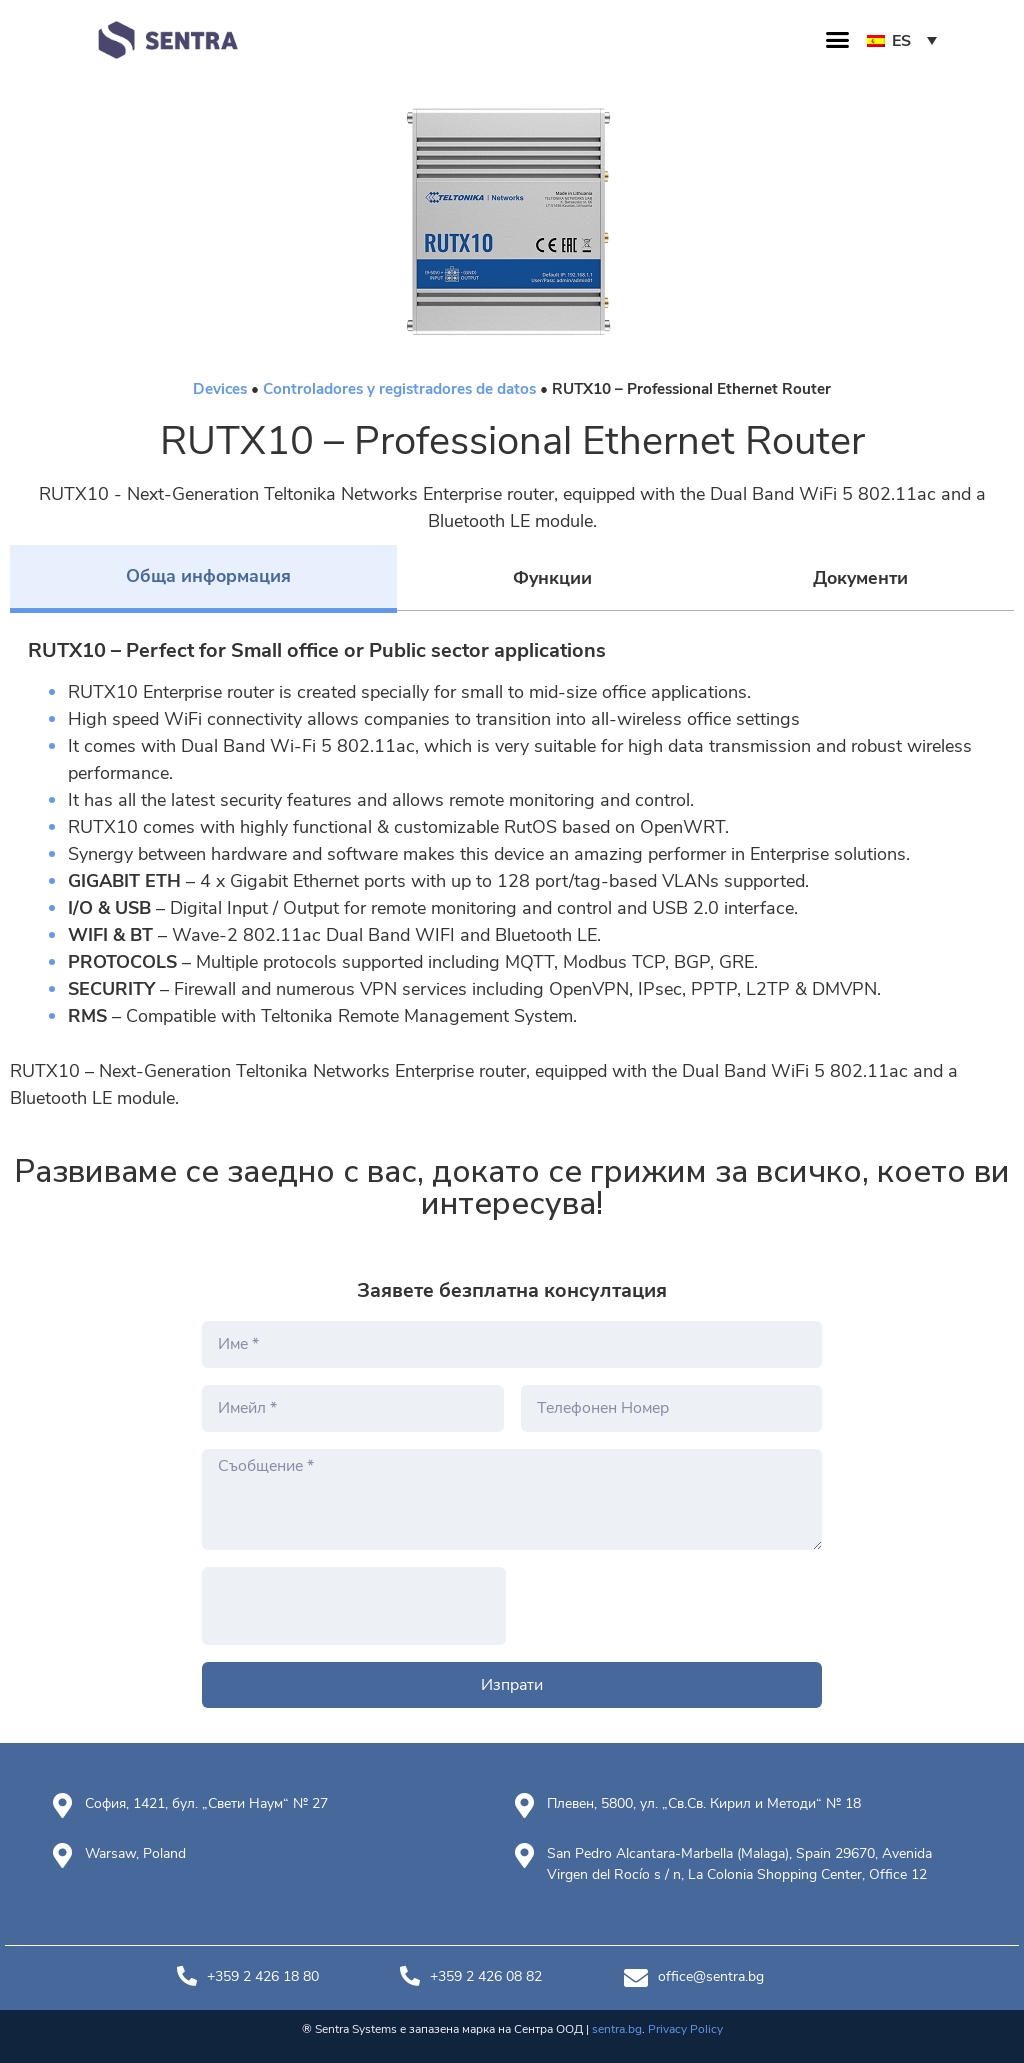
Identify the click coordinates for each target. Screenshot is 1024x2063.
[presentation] (354, 1606)
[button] (838, 40)
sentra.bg (617, 2029)
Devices (220, 389)
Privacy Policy (685, 2029)
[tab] (203, 579)
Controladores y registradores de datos (399, 389)
